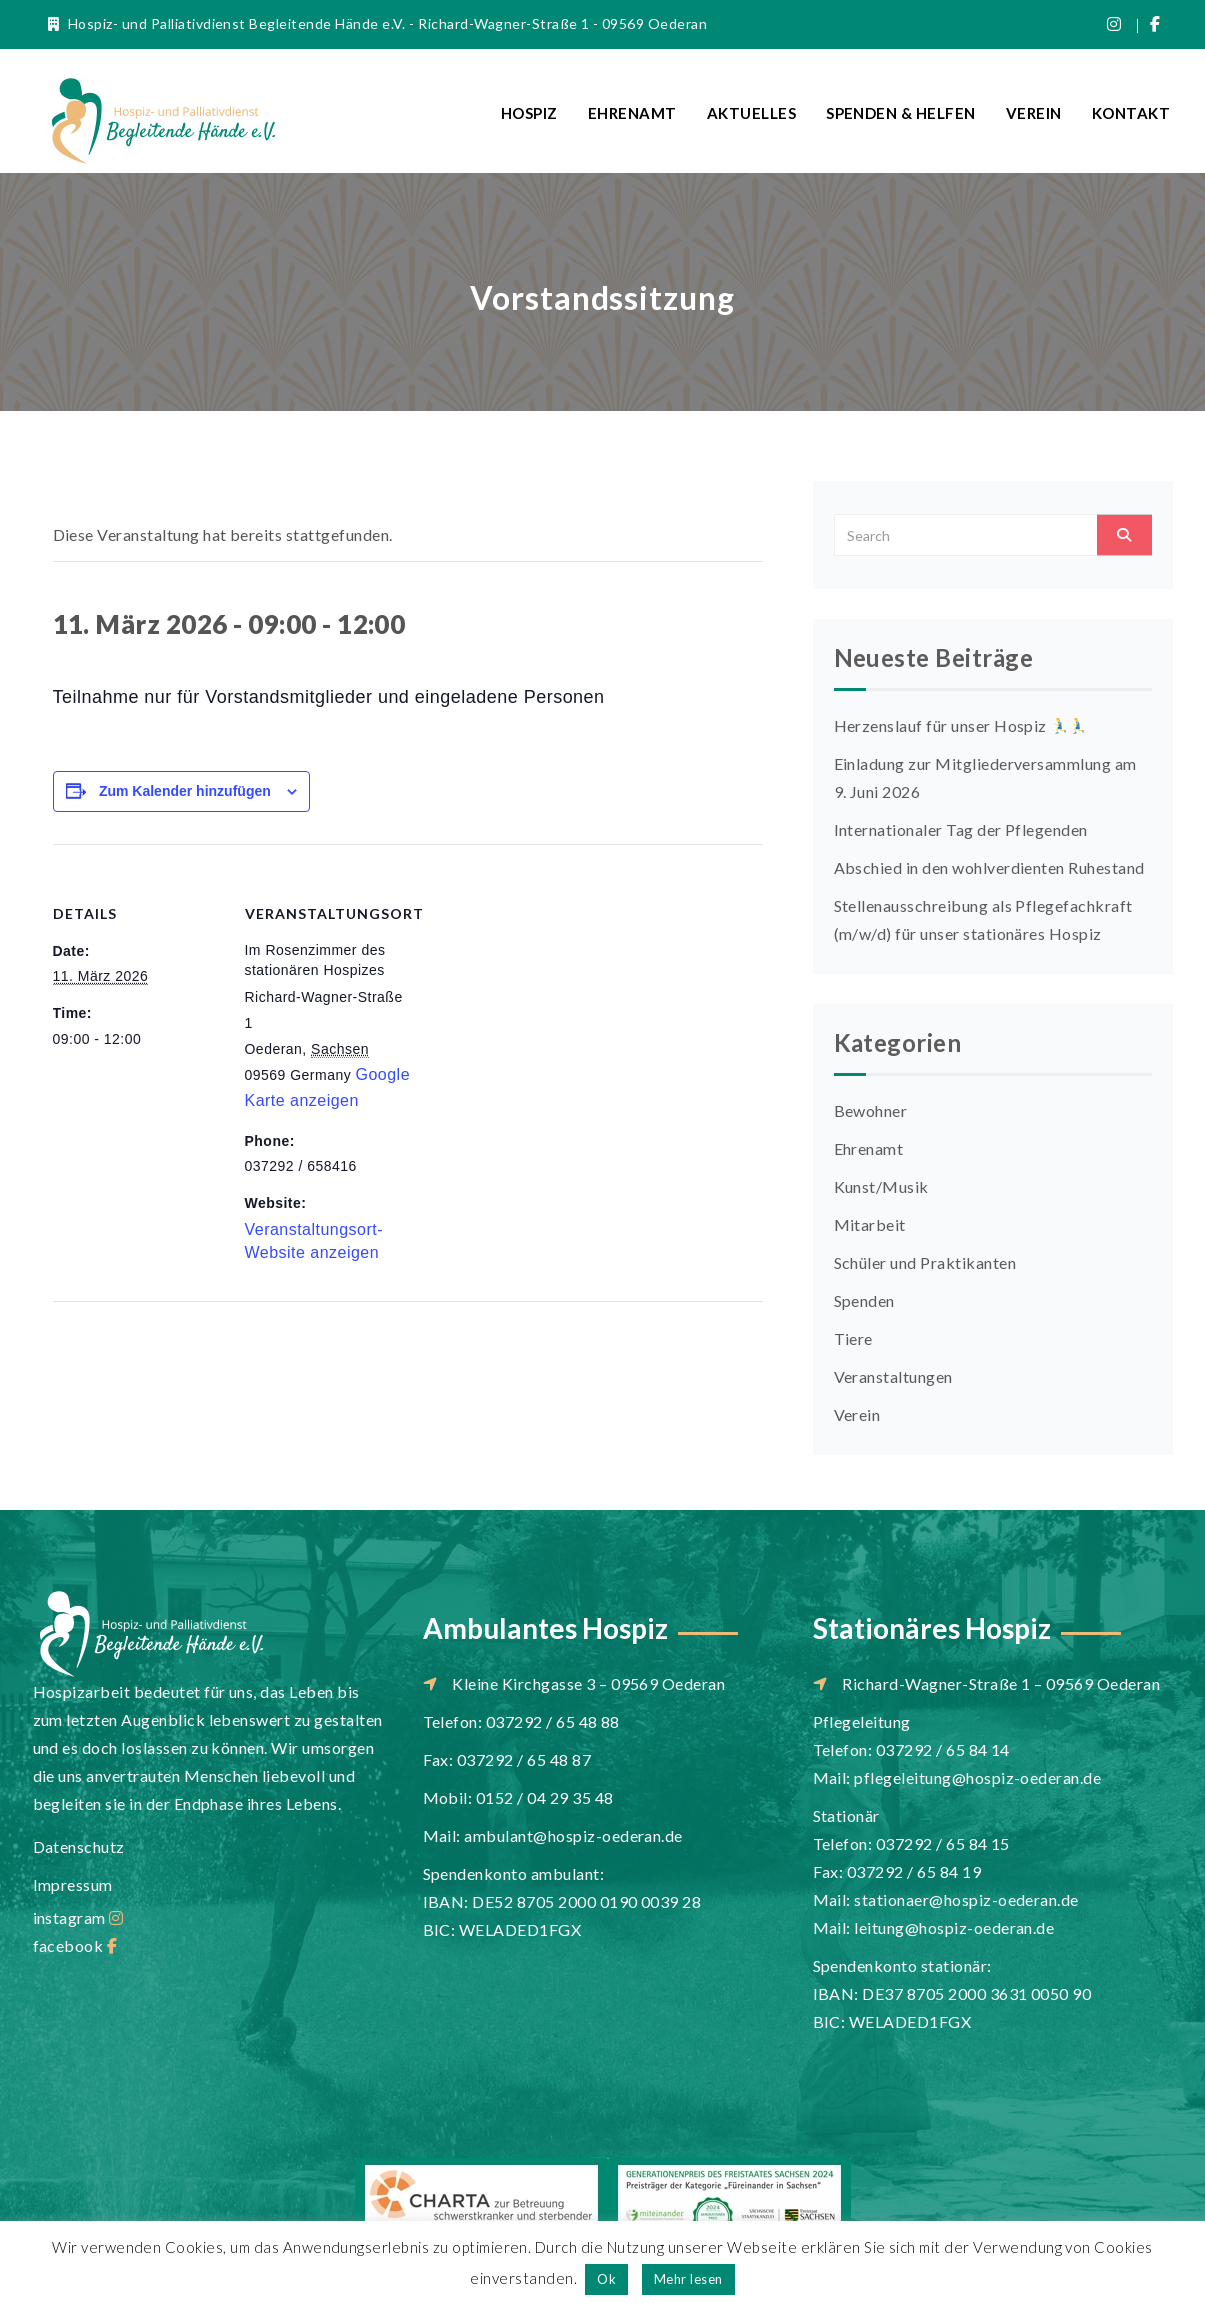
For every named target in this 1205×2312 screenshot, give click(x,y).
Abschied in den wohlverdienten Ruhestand (989, 867)
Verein (1034, 113)
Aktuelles (751, 113)
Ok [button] (606, 2279)
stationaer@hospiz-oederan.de (966, 1899)
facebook (75, 1945)
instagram (78, 1917)
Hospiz (529, 113)
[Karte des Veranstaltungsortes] (542, 982)
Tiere (853, 1338)
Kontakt (1131, 113)
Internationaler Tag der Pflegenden (961, 829)
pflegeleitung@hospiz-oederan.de (977, 1777)
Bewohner (871, 1110)
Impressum (73, 1884)
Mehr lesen (688, 2279)
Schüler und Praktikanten (925, 1262)
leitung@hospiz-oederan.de (954, 1927)
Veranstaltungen (893, 1376)
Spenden (864, 1300)
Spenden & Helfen (901, 113)
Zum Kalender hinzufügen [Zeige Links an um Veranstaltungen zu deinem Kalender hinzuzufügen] (185, 791)
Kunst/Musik (881, 1186)
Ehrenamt (632, 113)
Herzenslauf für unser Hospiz (960, 725)
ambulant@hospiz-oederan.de (573, 1835)
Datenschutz (79, 1846)
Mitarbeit (870, 1224)
